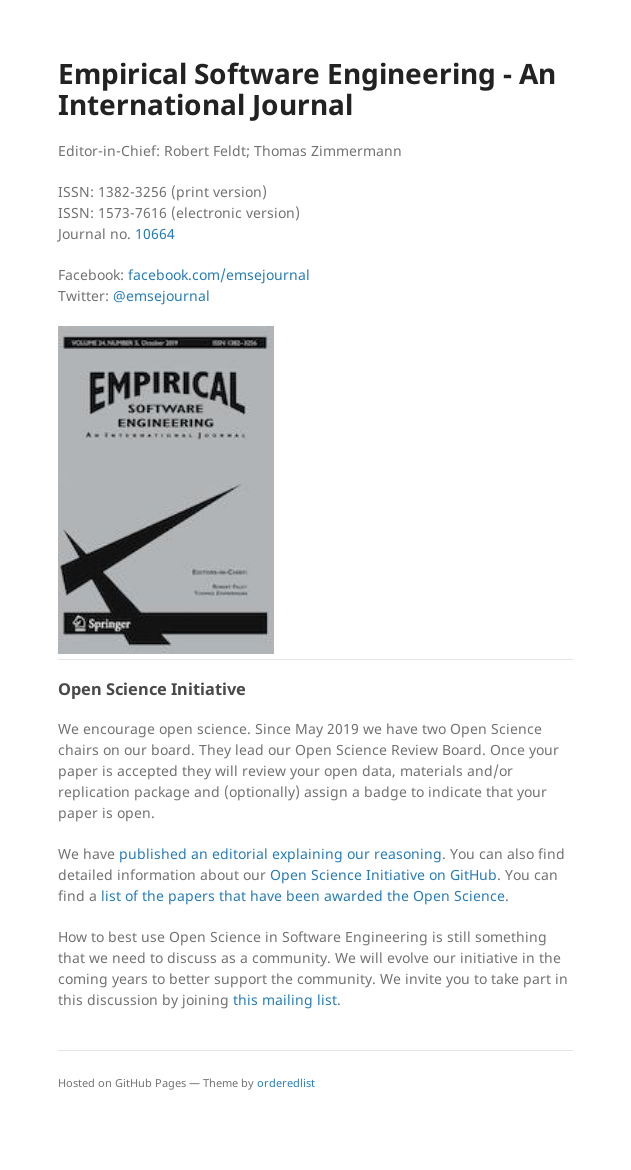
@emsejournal (161, 295)
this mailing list (285, 999)
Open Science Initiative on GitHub (383, 874)
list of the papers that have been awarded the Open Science (303, 895)
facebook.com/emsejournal (219, 274)
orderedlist (286, 1082)
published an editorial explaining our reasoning (280, 853)
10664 (155, 233)
